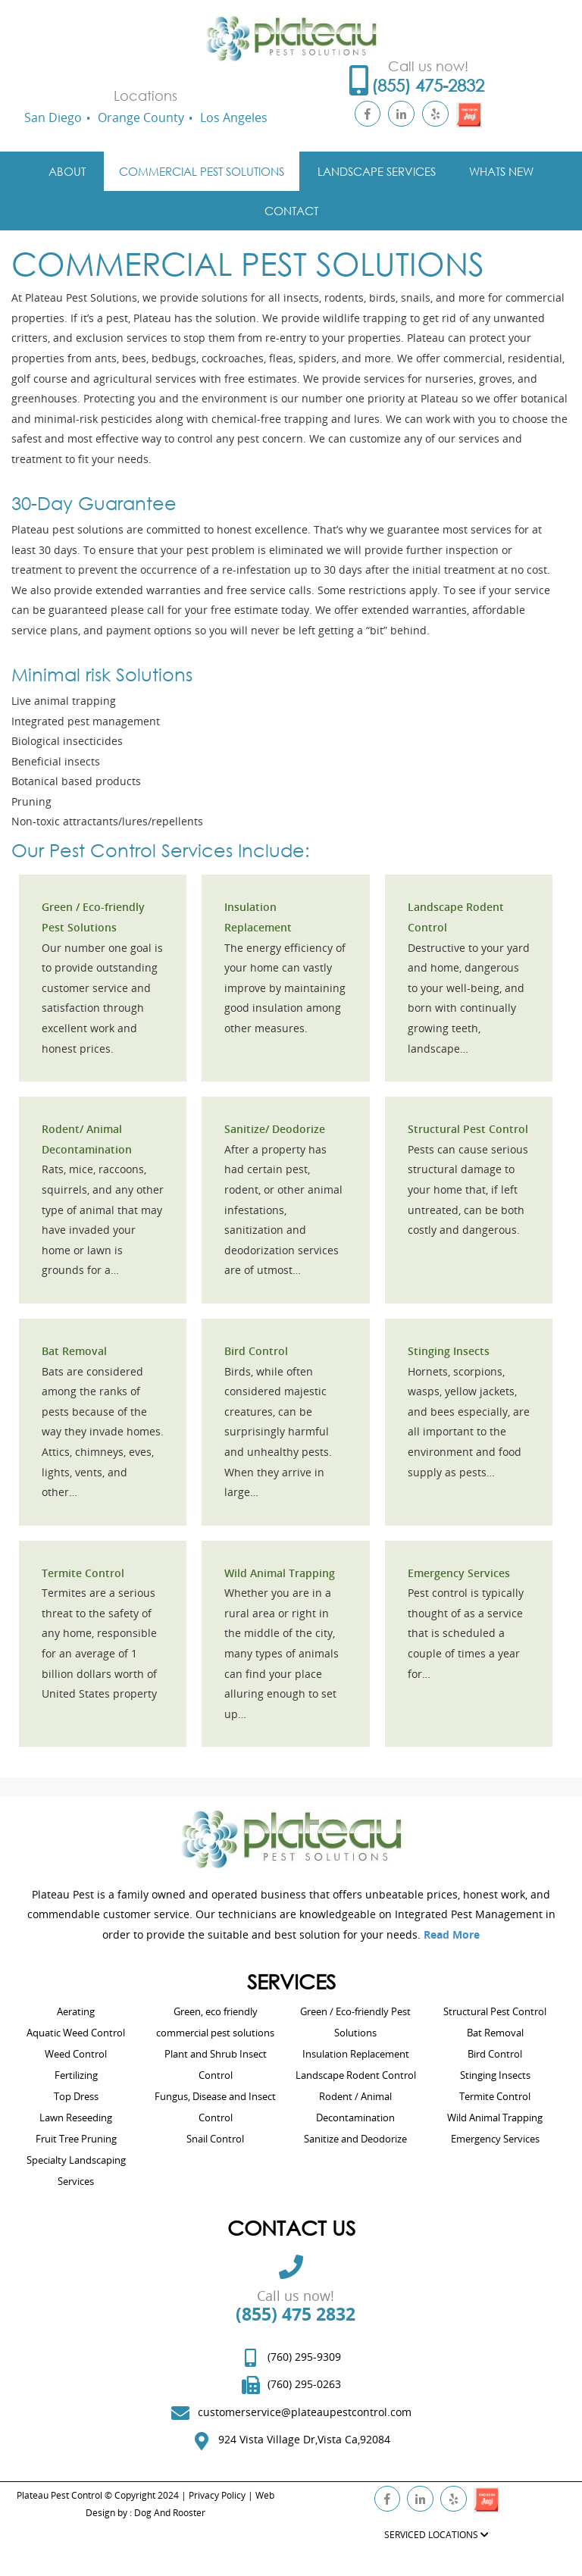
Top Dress (76, 2096)
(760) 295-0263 (304, 2384)
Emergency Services (459, 1573)
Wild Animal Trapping (279, 1573)
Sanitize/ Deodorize (274, 1129)
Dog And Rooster (169, 2512)
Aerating (76, 2011)
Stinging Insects (449, 1351)
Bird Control (256, 1351)
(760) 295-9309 (304, 2356)
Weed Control (76, 2054)
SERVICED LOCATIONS (436, 2534)
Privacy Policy (217, 2495)
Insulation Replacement (355, 2054)
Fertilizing (76, 2075)
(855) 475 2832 (295, 2314)
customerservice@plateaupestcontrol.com (304, 2412)
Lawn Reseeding (75, 2117)
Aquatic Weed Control (76, 2032)
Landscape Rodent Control (356, 2075)
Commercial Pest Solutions (201, 171)
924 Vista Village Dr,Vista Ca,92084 (304, 2439)
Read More (452, 1934)
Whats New (501, 171)
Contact (291, 210)
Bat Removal (74, 1351)
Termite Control (83, 1573)
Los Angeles (234, 117)
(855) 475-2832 (427, 85)
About (67, 171)
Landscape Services (377, 171)
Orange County (141, 117)
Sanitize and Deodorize (355, 2139)
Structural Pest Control (468, 1129)
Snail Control (215, 2139)
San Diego (53, 117)
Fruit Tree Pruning (76, 2139)
